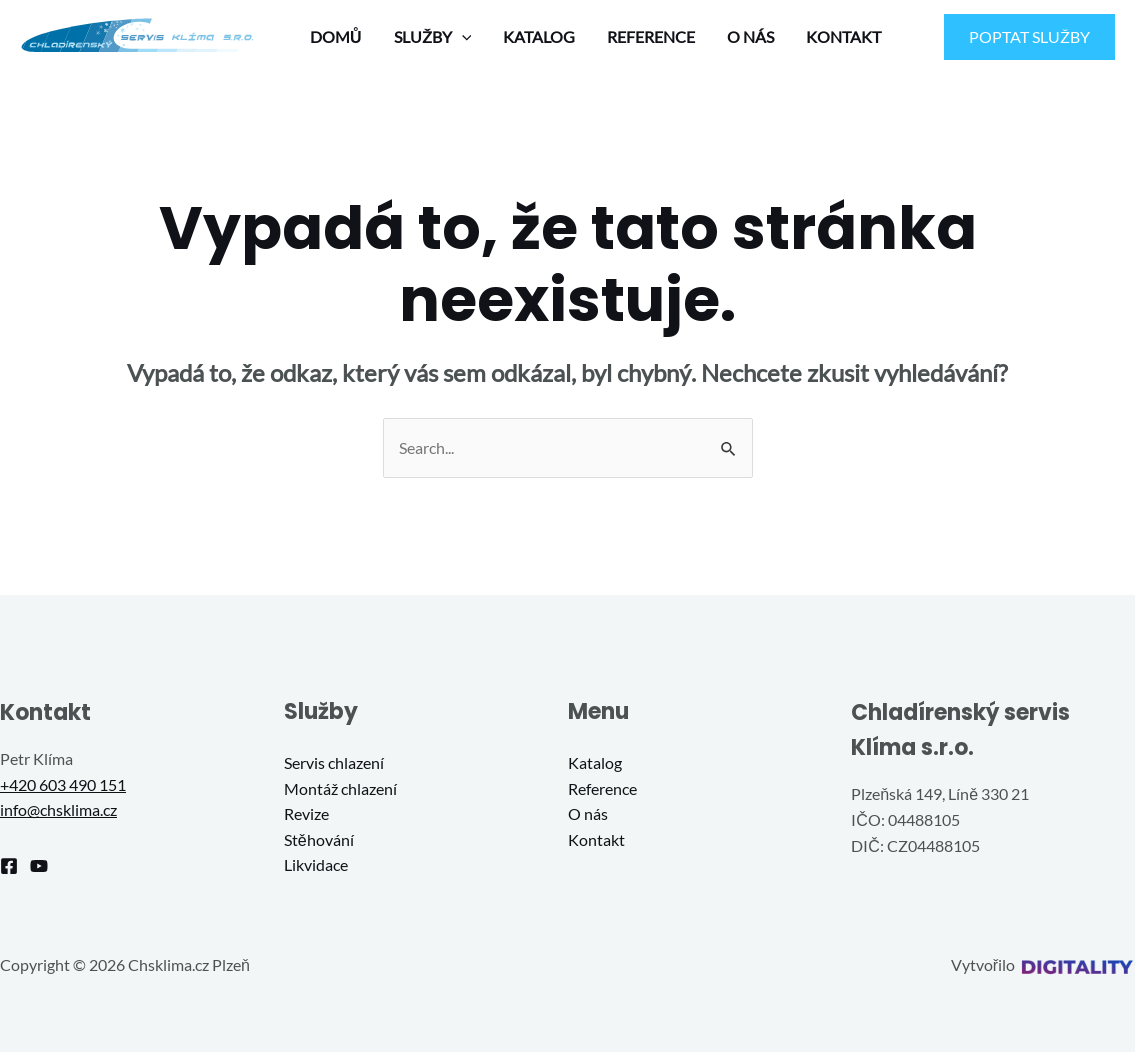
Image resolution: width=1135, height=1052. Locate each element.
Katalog (595, 762)
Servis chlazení (334, 762)
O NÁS (750, 36)
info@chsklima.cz (58, 809)
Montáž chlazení (340, 788)
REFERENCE (651, 36)
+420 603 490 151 (63, 784)
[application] (462, 37)
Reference (602, 788)
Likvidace (316, 864)
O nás (588, 813)
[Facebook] (9, 866)
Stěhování (319, 839)
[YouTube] (39, 866)
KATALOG (539, 36)
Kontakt (596, 839)
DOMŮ (336, 36)
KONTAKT (843, 36)
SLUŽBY (433, 37)
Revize (306, 813)
